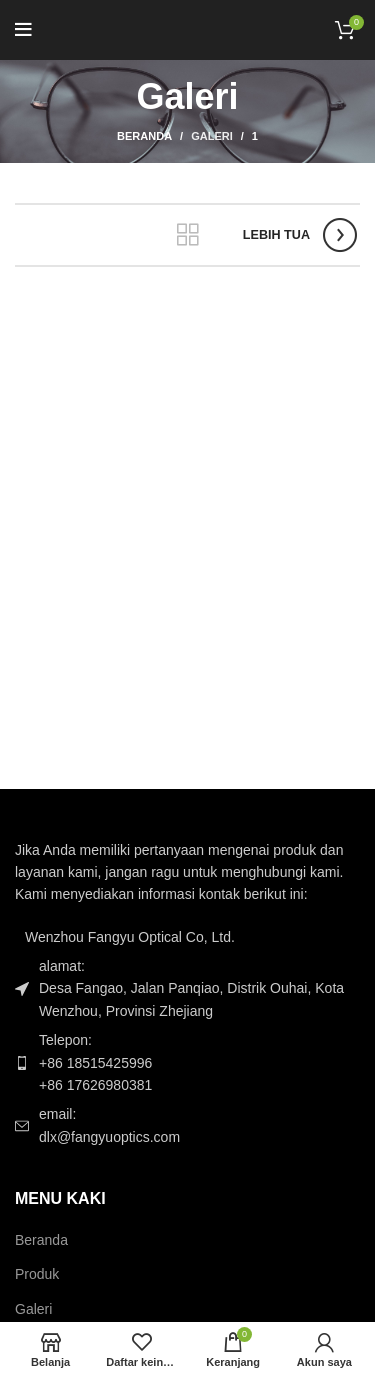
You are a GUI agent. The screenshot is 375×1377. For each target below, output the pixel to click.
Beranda (144, 136)
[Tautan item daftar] (187, 1062)
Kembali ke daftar (188, 235)
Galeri (212, 136)
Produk (37, 1274)
